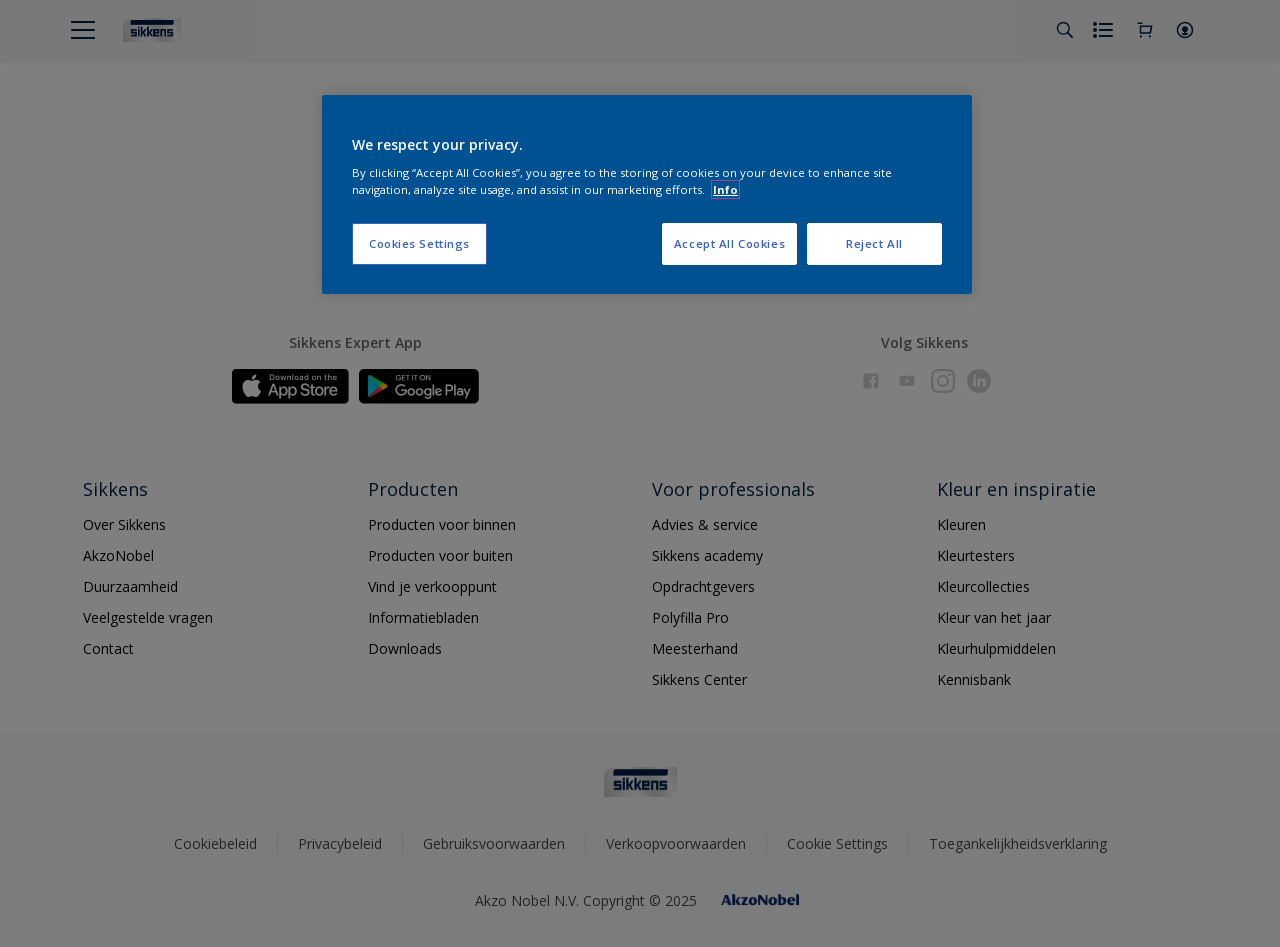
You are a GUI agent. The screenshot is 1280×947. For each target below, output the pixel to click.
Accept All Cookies (729, 243)
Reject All (874, 243)
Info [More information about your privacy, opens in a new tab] (725, 189)
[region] (647, 195)
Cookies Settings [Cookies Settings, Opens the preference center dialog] (419, 243)
